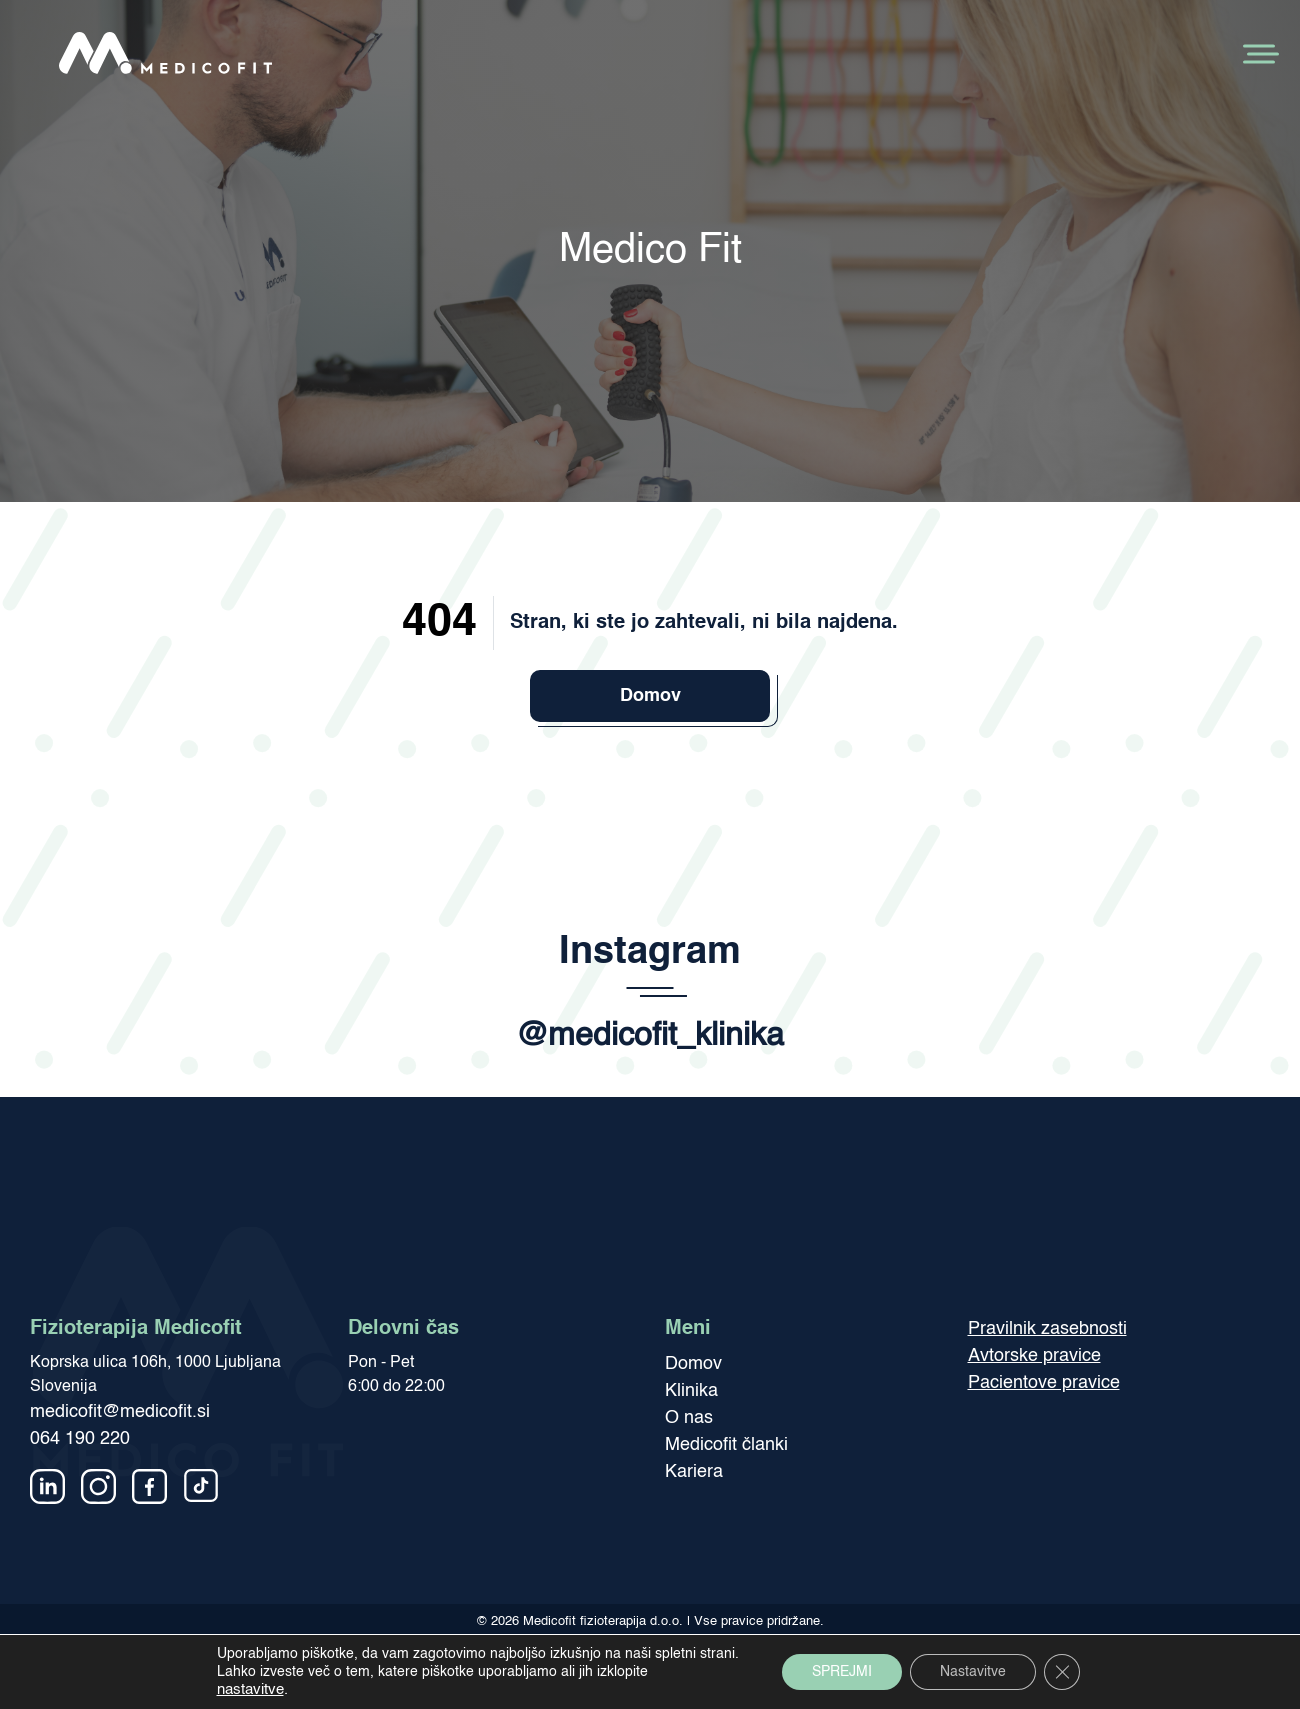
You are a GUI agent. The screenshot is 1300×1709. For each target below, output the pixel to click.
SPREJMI (842, 1672)
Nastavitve (973, 1672)
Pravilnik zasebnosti (1047, 1329)
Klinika (691, 1391)
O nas (689, 1418)
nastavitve (250, 1690)
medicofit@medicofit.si (120, 1412)
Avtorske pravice (1034, 1356)
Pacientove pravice (1044, 1383)
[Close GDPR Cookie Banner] (1062, 1672)
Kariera (694, 1472)
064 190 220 (80, 1439)
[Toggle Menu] (1259, 53)
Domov (650, 696)
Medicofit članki (726, 1445)
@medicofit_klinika (650, 1036)
